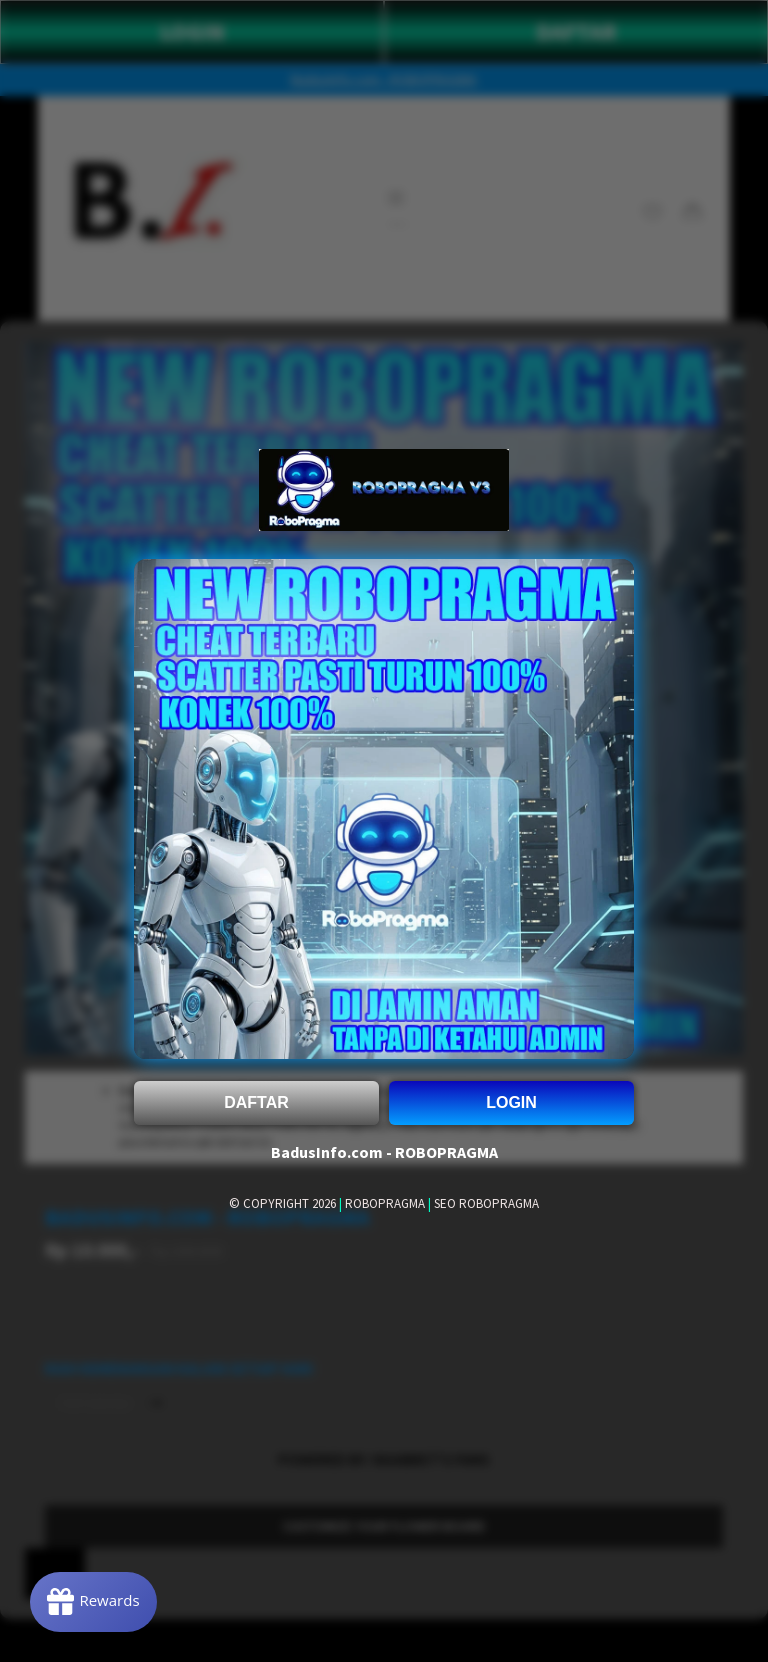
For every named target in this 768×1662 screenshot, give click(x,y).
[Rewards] (93, 1602)
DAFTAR (256, 1102)
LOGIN (511, 1102)
